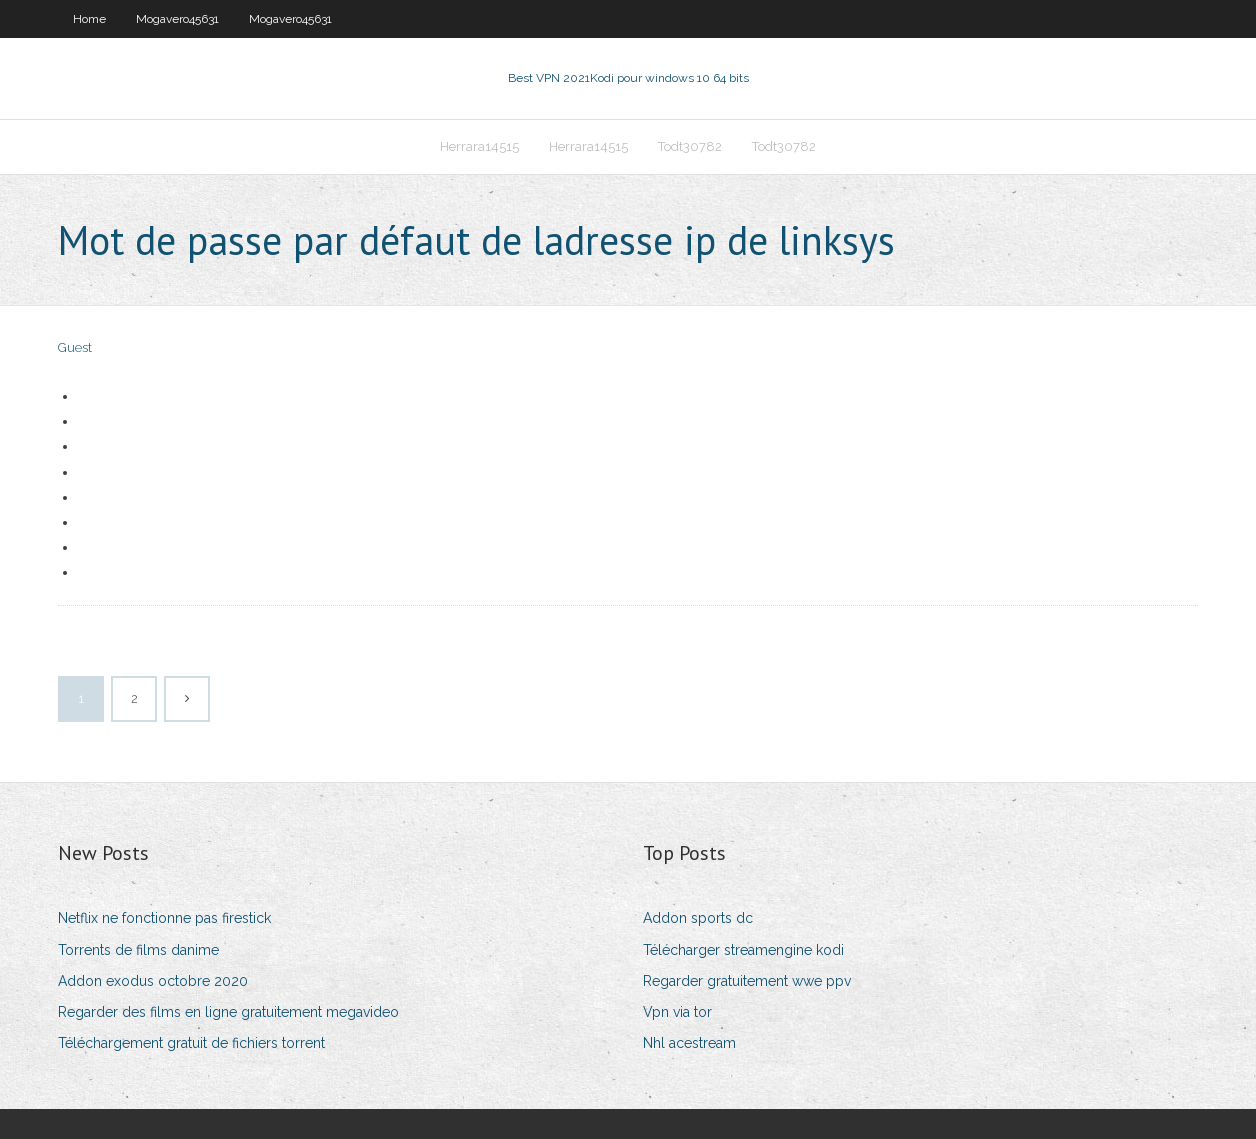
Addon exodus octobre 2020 (153, 981)
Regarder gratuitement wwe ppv (747, 981)
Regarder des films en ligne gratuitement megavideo (228, 1012)
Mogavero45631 (177, 19)
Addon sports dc (698, 918)
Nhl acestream (689, 1043)
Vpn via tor (677, 1012)
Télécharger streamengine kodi (743, 950)
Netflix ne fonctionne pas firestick (164, 918)
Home (89, 19)
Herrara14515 (479, 146)
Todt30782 (690, 146)
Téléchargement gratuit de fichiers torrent (191, 1043)
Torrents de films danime (138, 950)
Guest (75, 347)
